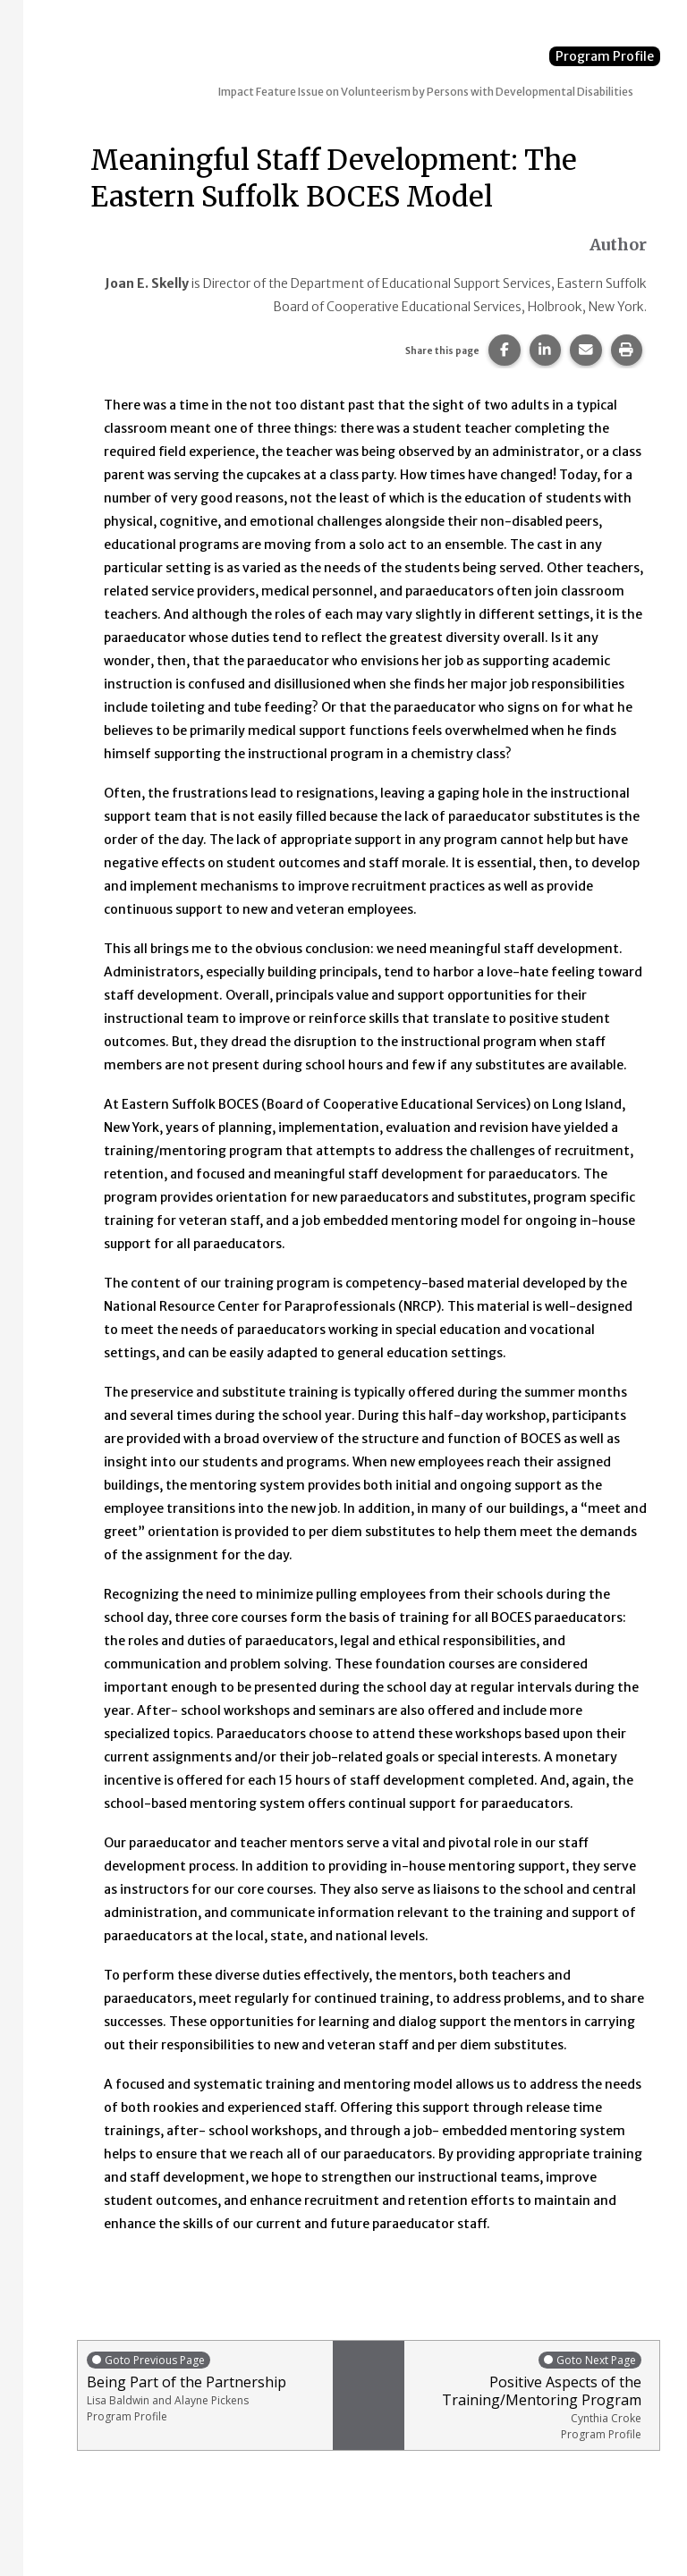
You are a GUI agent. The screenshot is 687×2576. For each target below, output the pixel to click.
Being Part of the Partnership (205, 2387)
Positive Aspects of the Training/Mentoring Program (527, 2396)
